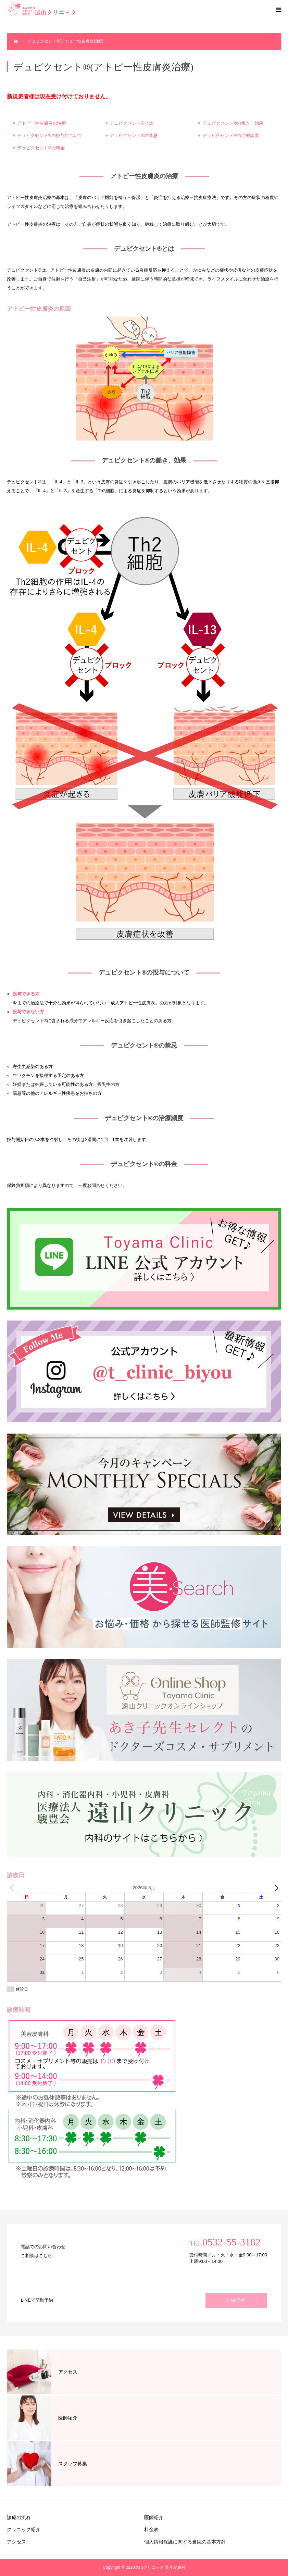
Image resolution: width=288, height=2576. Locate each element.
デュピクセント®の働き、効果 (233, 123)
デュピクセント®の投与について (50, 135)
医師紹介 (153, 2517)
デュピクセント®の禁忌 (134, 135)
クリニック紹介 (23, 2529)
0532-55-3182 (231, 2241)
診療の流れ (19, 2517)
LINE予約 (236, 2300)
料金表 (151, 2529)
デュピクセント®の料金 (41, 147)
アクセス (16, 2541)
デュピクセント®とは (131, 123)
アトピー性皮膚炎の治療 (41, 123)
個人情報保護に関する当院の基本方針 (185, 2541)
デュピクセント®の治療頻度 (230, 135)
